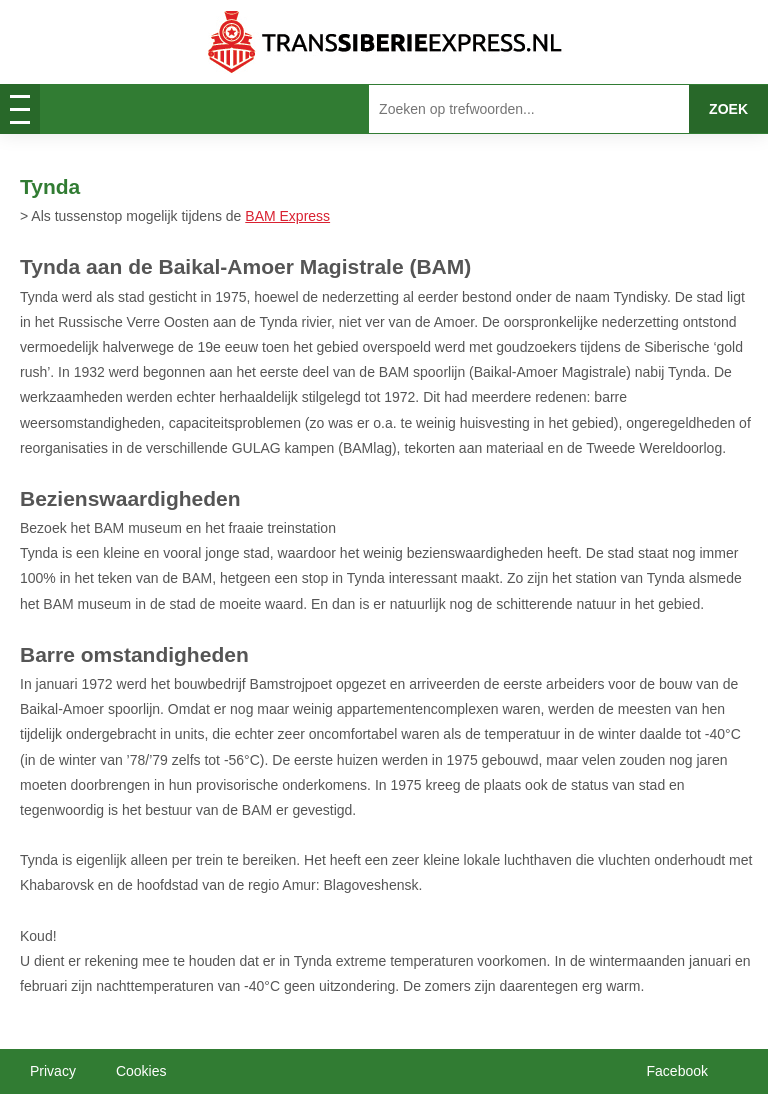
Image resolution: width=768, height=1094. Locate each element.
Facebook (677, 1071)
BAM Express (287, 216)
